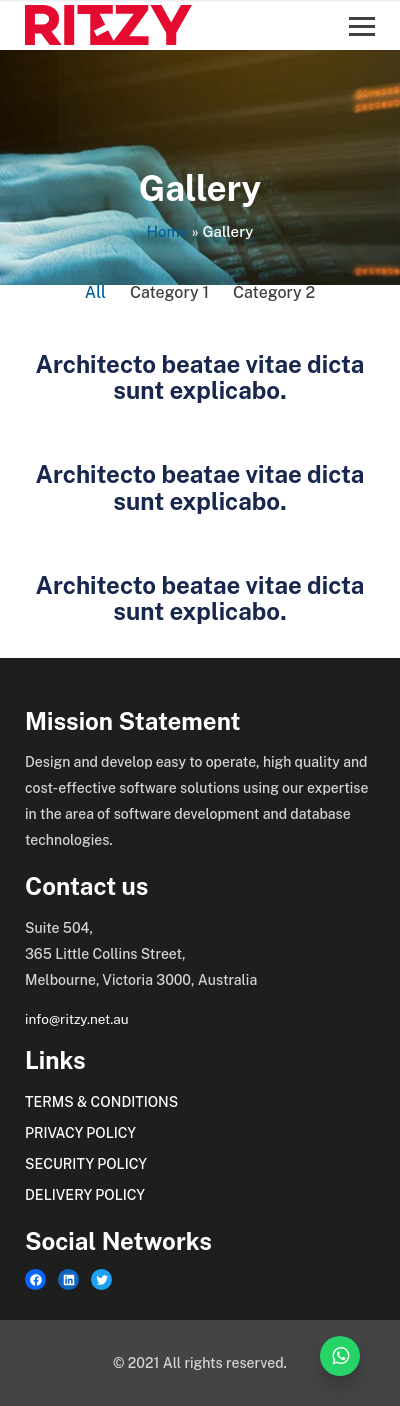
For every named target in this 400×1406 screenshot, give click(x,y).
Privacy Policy (80, 1133)
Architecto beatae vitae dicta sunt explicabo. (200, 377)
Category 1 (169, 292)
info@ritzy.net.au (77, 1019)
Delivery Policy (85, 1195)
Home (167, 231)
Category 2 (274, 292)
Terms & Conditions (101, 1102)
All (95, 292)
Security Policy (86, 1164)
